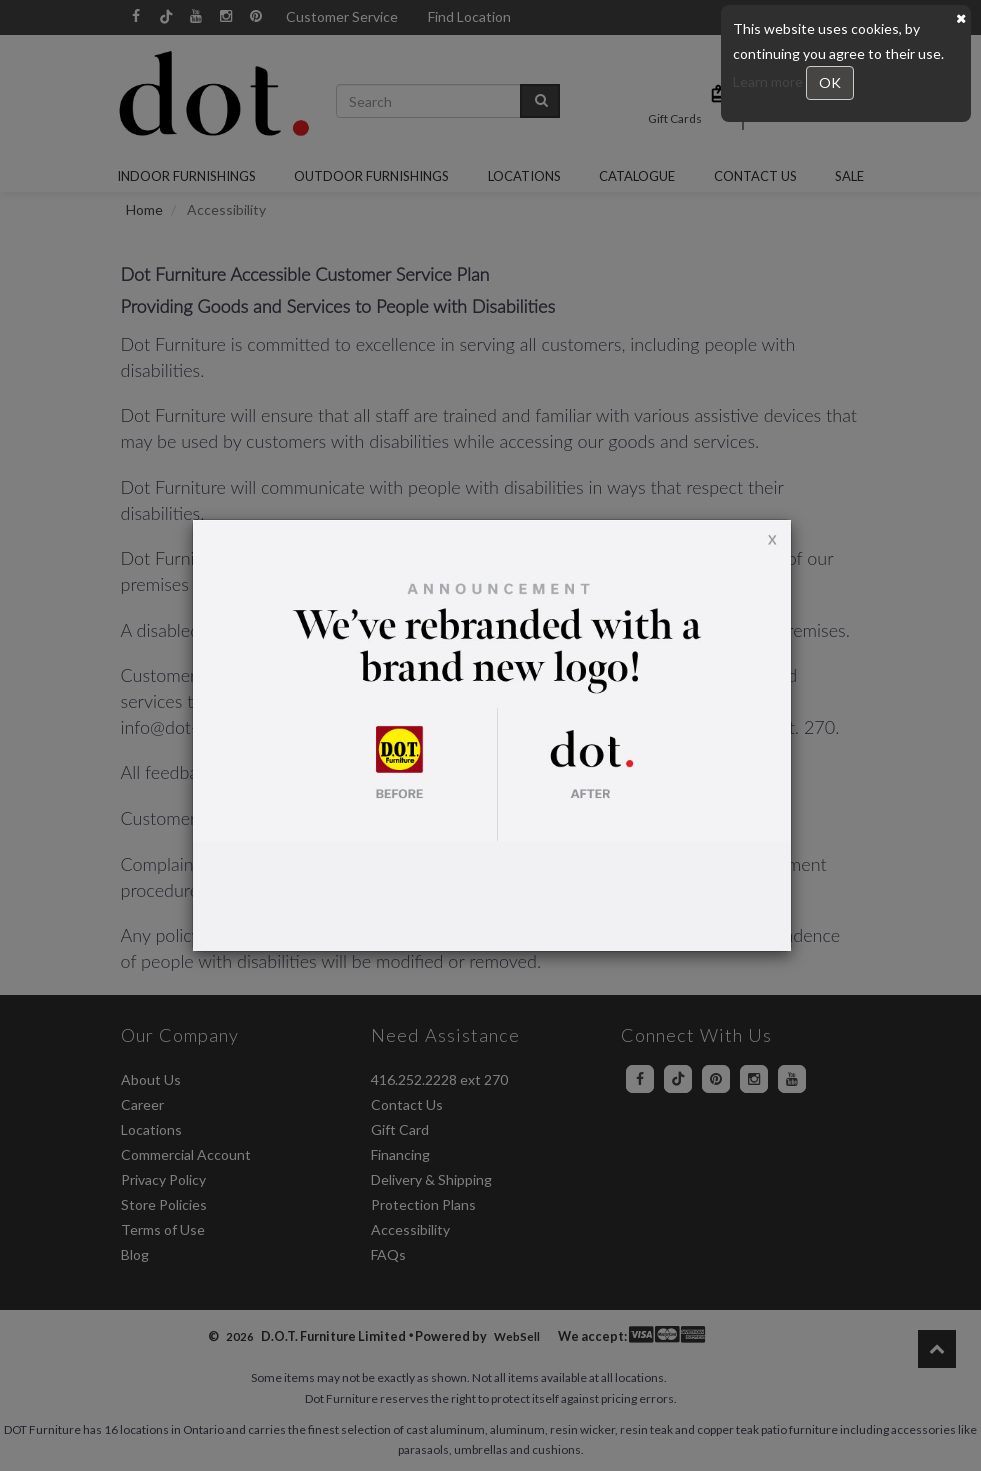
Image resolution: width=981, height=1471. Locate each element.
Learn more (769, 81)
